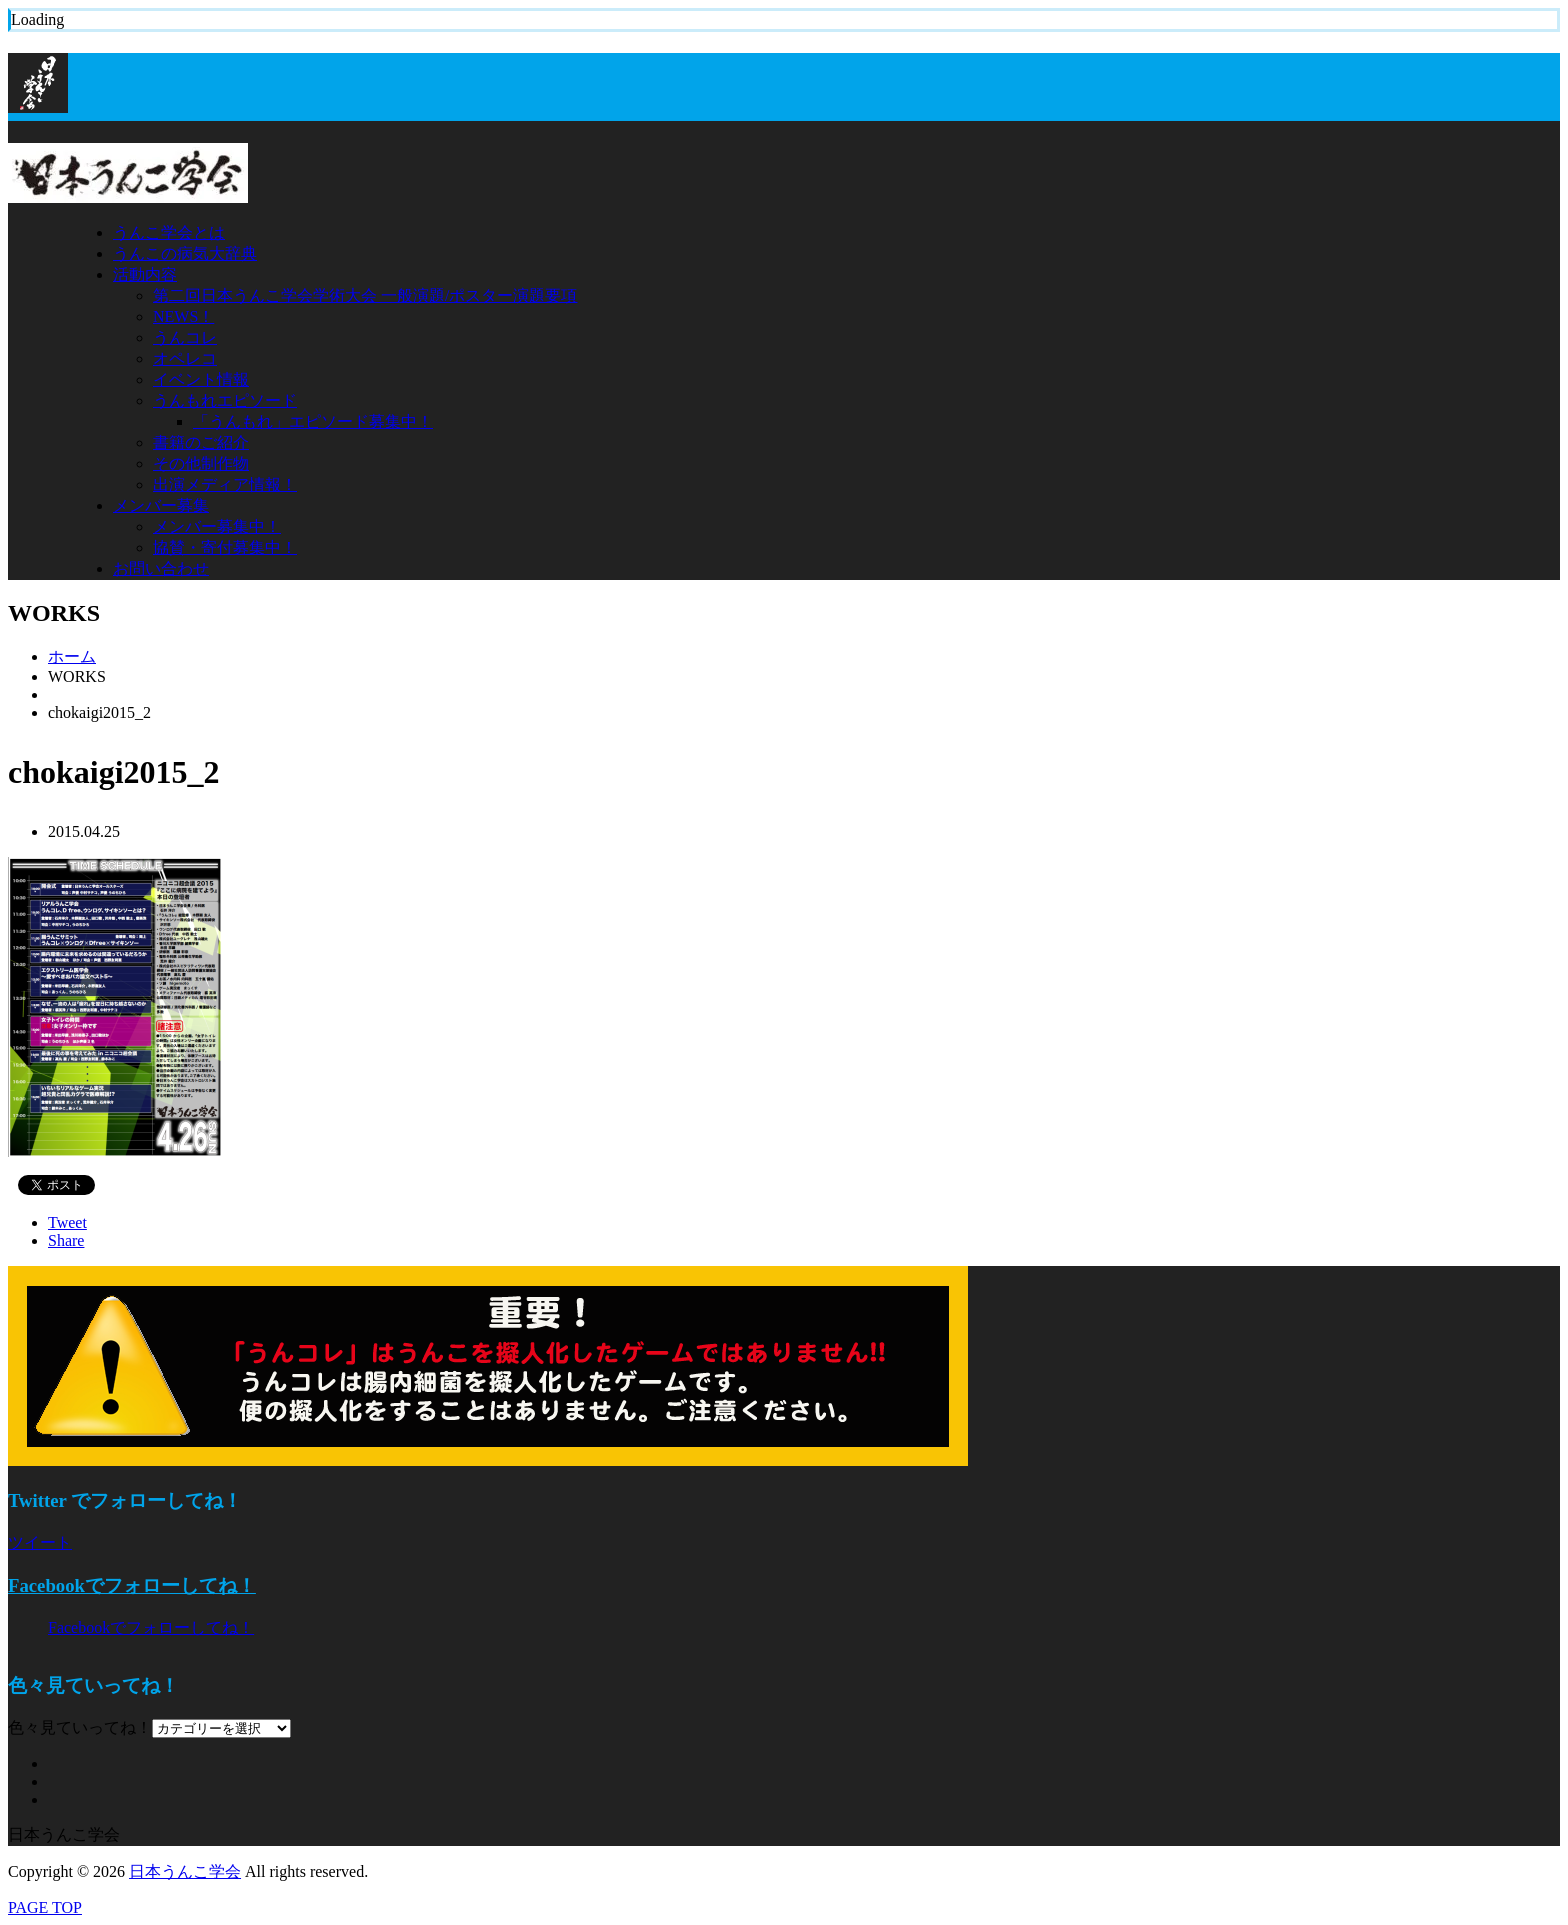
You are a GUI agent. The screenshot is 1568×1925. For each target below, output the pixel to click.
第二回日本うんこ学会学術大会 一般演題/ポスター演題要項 (365, 295)
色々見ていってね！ (80, 1727)
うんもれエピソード (225, 400)
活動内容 (145, 274)
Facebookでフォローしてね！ (132, 1585)
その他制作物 (201, 463)
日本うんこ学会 (185, 1871)
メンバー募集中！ (217, 526)
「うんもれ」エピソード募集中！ (313, 421)
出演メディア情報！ (225, 484)
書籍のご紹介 (201, 442)
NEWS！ (183, 316)
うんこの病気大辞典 (185, 253)
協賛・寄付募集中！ (225, 547)
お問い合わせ (161, 568)
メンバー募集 (161, 505)
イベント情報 (201, 379)
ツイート (40, 1542)
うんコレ (185, 337)
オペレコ (185, 358)
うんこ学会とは (169, 232)
